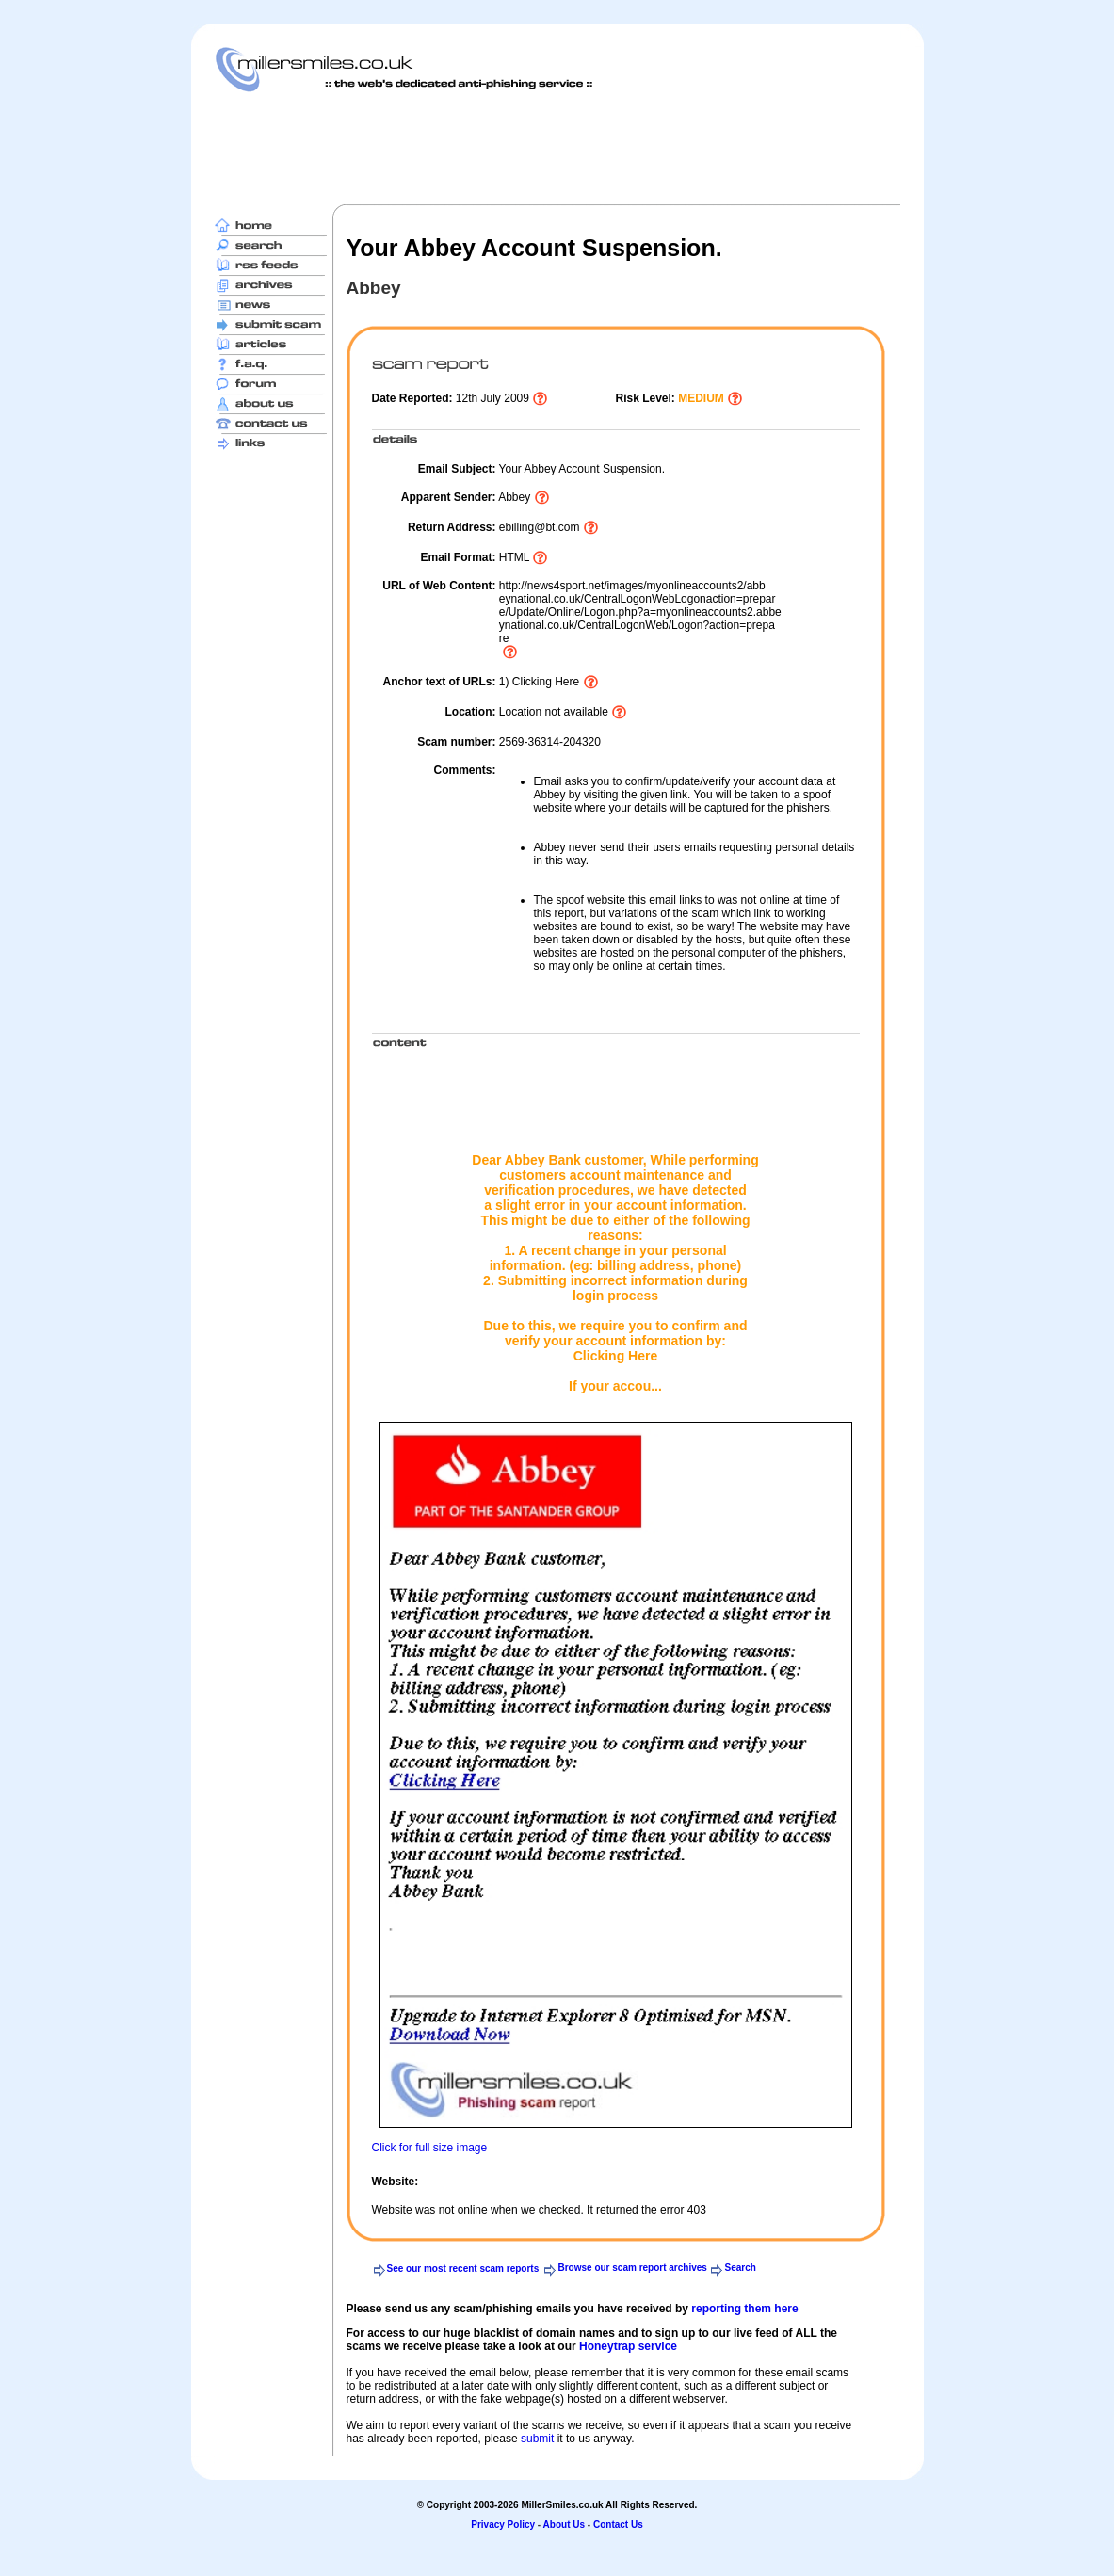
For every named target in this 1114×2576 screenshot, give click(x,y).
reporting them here (744, 2308)
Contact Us (618, 2525)
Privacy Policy (503, 2525)
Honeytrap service (628, 2346)
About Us (564, 2525)
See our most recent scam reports (463, 2268)
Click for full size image (430, 2147)
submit (537, 2438)
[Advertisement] (557, 147)
